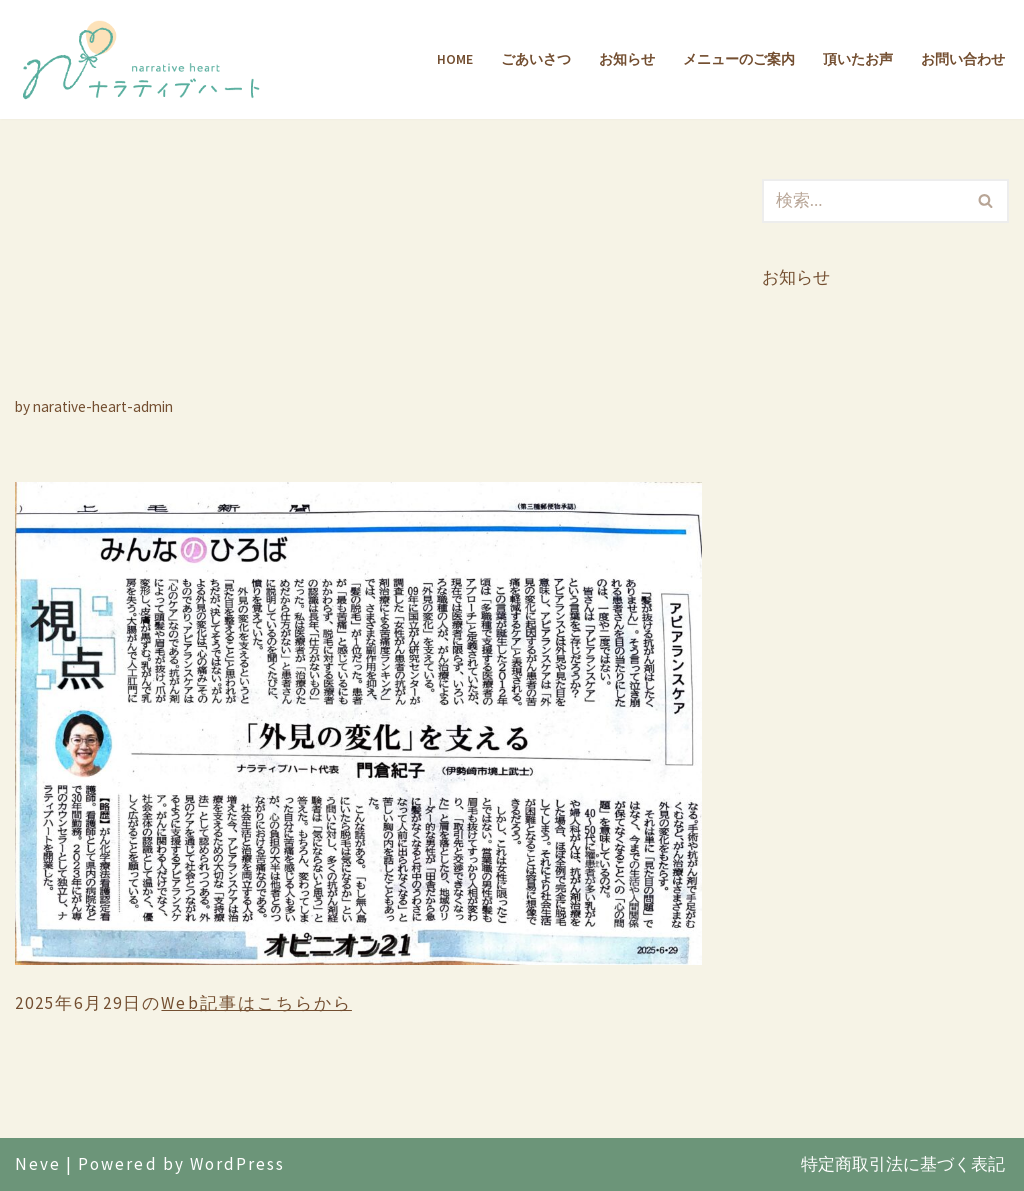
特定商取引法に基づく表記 (903, 1164)
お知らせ (627, 59)
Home (455, 59)
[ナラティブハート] (145, 59)
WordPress (237, 1164)
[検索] (863, 201)
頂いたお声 (858, 59)
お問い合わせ (963, 59)
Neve (38, 1164)
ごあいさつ (536, 59)
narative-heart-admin (103, 406)
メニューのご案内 (739, 59)
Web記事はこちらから (256, 1003)
